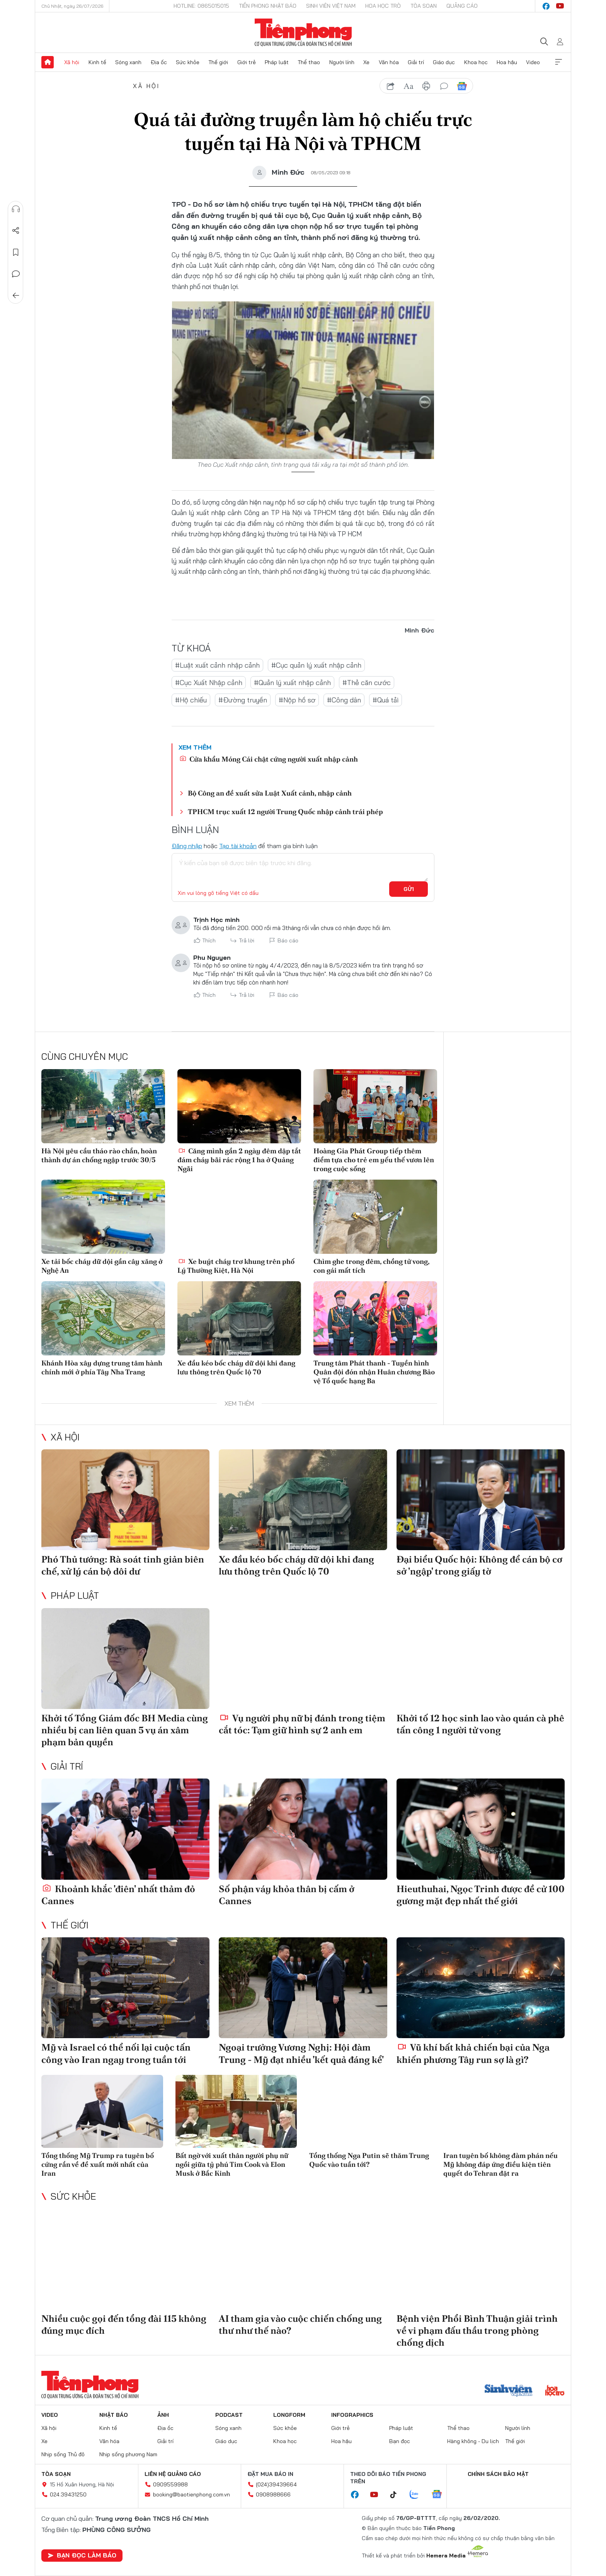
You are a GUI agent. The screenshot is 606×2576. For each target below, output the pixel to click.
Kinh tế (97, 62)
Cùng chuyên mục (84, 1056)
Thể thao (309, 62)
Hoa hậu (507, 62)
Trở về (15, 295)
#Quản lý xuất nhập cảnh (292, 682)
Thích (209, 940)
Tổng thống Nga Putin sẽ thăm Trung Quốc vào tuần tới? (369, 2160)
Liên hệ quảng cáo (173, 2474)
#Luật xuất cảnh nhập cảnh (217, 665)
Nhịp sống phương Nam (128, 2454)
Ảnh (163, 2414)
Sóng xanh (128, 62)
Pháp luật (277, 62)
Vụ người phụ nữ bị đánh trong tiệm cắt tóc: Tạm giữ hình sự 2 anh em (302, 1724)
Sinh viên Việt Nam (331, 5)
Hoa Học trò (383, 5)
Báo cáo (287, 940)
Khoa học (476, 62)
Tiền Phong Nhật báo (267, 5)
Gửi (408, 889)
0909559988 (170, 2484)
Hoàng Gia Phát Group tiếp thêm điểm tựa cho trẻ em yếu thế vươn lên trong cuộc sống (373, 1159)
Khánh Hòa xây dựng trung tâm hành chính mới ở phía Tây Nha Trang (101, 1367)
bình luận (444, 86)
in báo (426, 86)
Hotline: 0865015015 (201, 5)
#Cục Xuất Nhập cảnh (208, 682)
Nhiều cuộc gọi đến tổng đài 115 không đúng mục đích (123, 2324)
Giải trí (416, 62)
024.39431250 (68, 2494)
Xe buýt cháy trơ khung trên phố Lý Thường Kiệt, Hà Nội (235, 1266)
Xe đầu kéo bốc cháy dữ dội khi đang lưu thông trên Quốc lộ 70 (236, 1367)
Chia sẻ (15, 230)
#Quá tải (385, 699)
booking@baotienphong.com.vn (191, 2494)
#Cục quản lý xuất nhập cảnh (316, 665)
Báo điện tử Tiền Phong (303, 32)
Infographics (352, 2414)
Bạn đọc (399, 2441)
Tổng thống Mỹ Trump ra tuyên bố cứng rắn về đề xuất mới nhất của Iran (97, 2164)
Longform (289, 2414)
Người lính (341, 62)
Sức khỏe (187, 62)
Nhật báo (113, 2414)
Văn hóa (389, 62)
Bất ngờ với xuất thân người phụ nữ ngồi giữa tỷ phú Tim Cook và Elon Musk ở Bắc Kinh (231, 2164)
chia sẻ (390, 86)
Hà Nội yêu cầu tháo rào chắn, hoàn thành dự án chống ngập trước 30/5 (99, 1155)
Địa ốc (159, 62)
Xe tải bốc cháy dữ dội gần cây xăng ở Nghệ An (101, 1266)
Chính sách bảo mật (498, 2474)
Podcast (229, 2414)
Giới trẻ (246, 62)
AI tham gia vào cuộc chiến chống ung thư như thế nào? (300, 2324)
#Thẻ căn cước (366, 682)
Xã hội (71, 62)
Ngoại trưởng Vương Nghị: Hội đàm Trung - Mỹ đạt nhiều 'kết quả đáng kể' (301, 2053)
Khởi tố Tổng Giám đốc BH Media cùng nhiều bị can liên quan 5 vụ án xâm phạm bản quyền (124, 1730)
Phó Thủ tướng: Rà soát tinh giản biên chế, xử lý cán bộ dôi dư (122, 1565)
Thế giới (218, 62)
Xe (366, 62)
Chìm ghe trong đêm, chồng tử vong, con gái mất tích (371, 1266)
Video (533, 62)
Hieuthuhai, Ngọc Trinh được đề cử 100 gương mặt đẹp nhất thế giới (481, 1895)
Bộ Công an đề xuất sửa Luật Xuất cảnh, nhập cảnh (270, 793)
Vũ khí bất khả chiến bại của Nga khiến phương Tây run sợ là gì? (473, 2053)
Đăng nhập (187, 846)
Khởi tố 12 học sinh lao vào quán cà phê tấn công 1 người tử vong (480, 1724)
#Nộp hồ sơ (297, 699)
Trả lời (246, 940)
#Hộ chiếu (191, 699)
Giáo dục (444, 62)
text (408, 86)
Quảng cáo (462, 5)
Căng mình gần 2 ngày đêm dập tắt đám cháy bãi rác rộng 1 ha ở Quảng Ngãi (239, 1159)
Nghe (15, 209)
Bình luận (15, 274)
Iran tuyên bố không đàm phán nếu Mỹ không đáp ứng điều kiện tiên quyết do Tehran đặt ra (500, 2164)
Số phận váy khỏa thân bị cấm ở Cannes (286, 1895)
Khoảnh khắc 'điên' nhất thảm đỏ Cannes (118, 1895)
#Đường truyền (242, 699)
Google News (462, 86)
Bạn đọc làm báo (82, 2555)
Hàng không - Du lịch (473, 2441)
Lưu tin (15, 252)
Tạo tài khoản (238, 846)
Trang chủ (47, 62)
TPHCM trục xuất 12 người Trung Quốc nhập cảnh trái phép (285, 811)
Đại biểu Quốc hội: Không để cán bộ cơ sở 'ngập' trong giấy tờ (479, 1565)
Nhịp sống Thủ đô (63, 2454)
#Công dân (344, 699)
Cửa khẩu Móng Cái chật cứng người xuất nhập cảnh (268, 759)
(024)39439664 (276, 2484)
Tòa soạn (423, 5)
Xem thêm (558, 62)
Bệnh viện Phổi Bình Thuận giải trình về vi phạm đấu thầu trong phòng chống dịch (477, 2330)
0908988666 (273, 2494)
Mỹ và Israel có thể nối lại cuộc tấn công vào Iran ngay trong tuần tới (116, 2053)
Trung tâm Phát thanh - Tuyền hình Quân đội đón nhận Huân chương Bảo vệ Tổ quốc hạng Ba (374, 1372)
